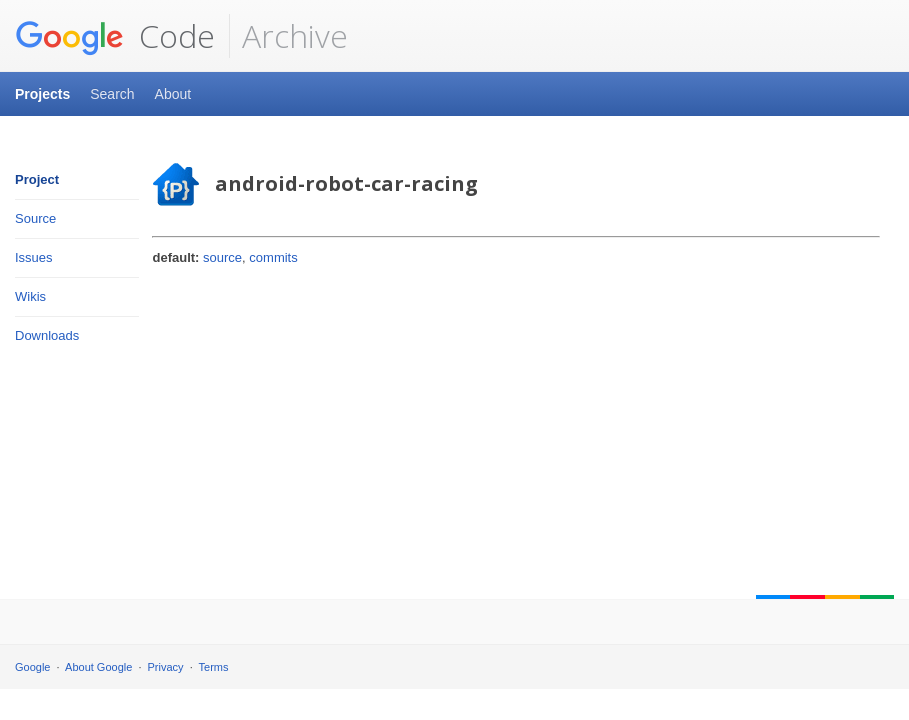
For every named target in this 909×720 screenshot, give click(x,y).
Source (35, 218)
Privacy (166, 667)
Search (112, 94)
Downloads (47, 335)
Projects (42, 94)
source (222, 257)
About (173, 94)
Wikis (30, 296)
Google (32, 667)
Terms (214, 667)
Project (37, 179)
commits (273, 257)
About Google (98, 667)
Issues (34, 257)
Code (115, 36)
